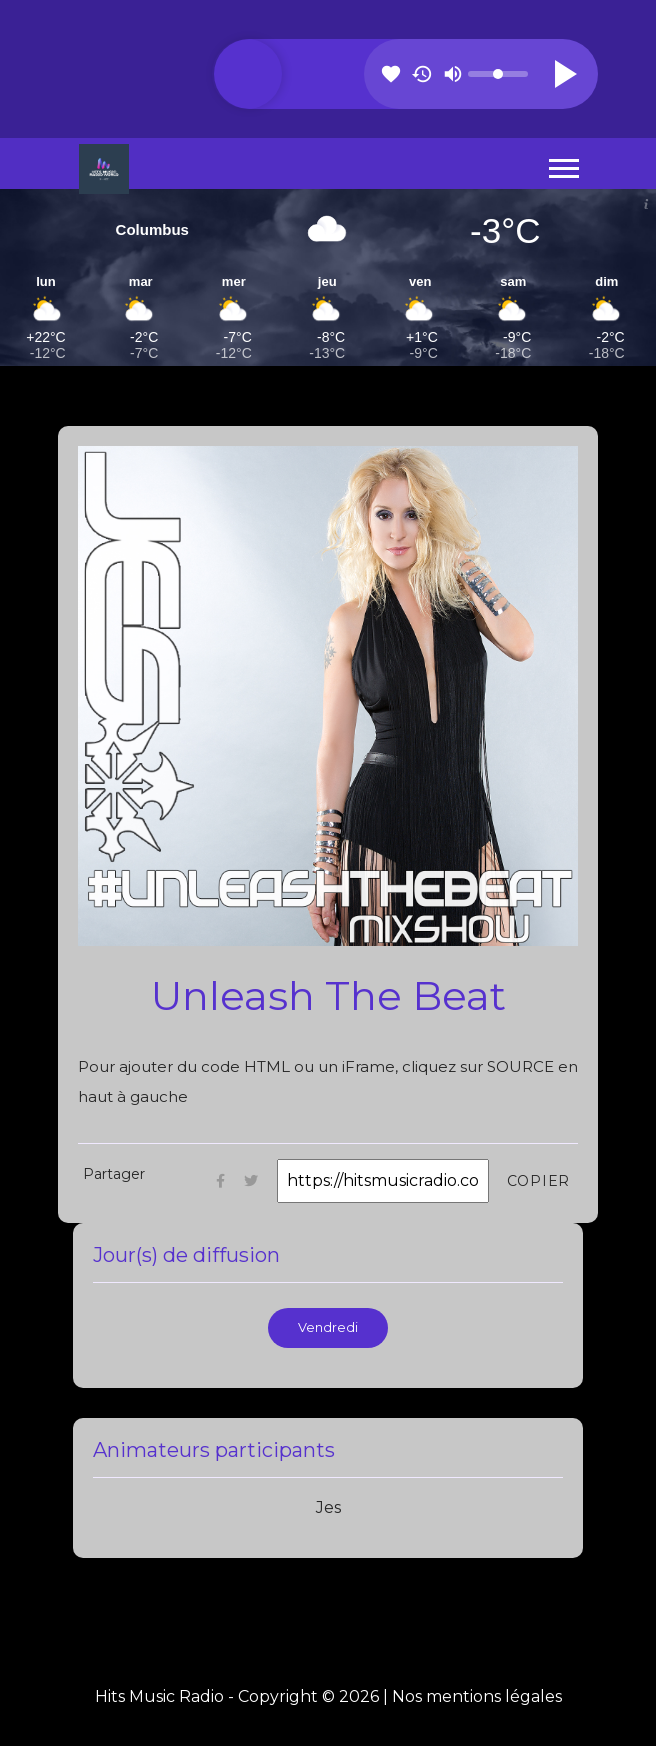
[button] (562, 164)
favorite (391, 74)
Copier (539, 1181)
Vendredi (328, 1327)
